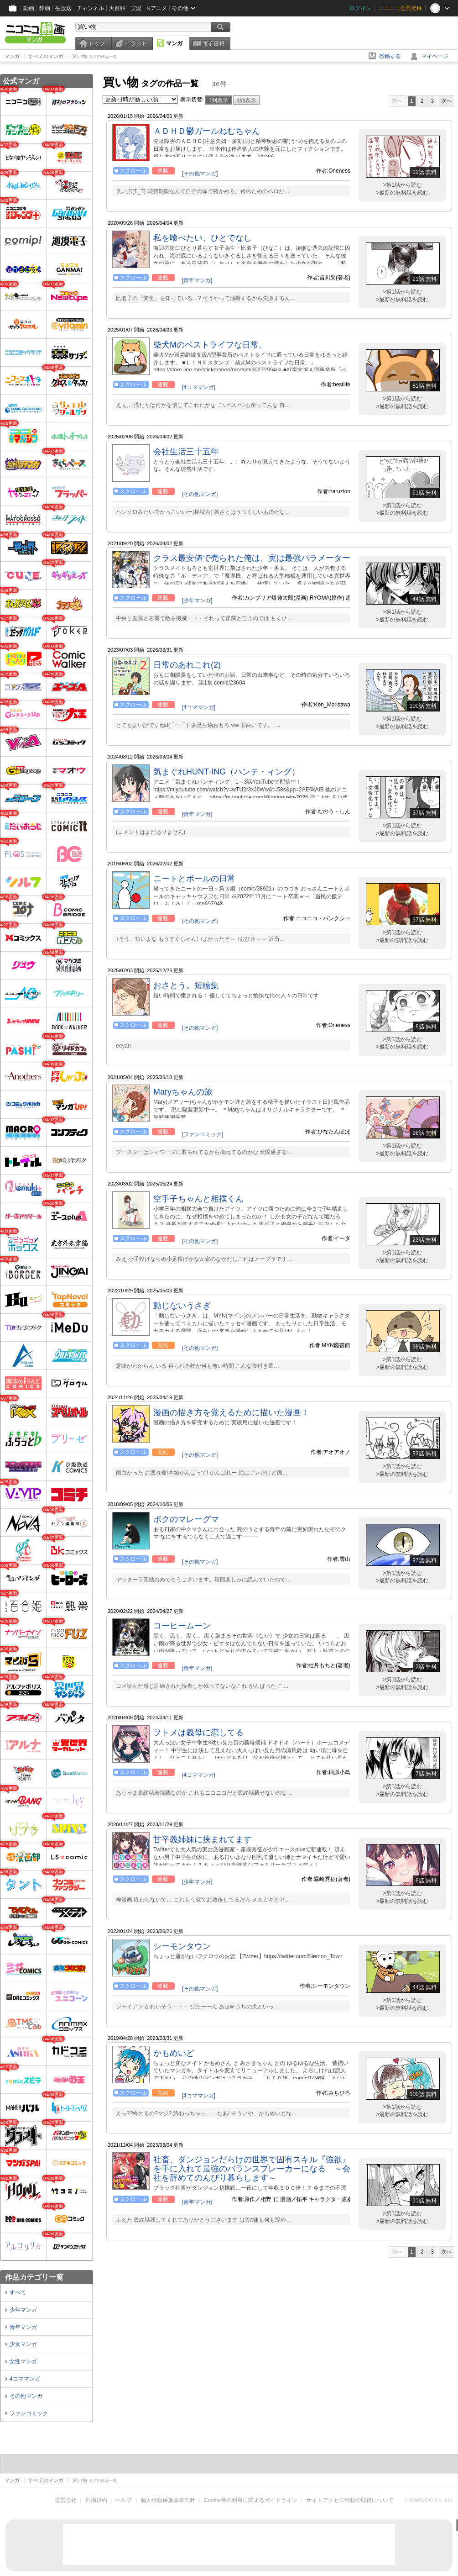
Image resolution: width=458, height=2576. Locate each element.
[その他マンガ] (200, 173)
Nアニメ (156, 8)
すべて (18, 2292)
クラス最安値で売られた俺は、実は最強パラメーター (251, 558)
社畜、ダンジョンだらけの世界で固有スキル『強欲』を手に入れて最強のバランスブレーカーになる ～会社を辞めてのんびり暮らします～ (251, 2168)
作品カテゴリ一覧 (34, 2277)
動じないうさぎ (182, 1305)
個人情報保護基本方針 (168, 2500)
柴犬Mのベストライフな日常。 (210, 344)
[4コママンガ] (198, 387)
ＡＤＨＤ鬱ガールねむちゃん (206, 131)
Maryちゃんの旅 (183, 1091)
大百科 (117, 8)
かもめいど (173, 2053)
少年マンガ (23, 2310)
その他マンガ (26, 2396)
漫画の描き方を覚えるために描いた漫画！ (231, 1412)
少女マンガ (23, 2344)
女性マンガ (23, 2361)
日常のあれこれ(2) (187, 664)
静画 (44, 8)
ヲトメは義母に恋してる (198, 1732)
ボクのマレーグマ (186, 1519)
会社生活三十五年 (186, 451)
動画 (28, 8)
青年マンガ (23, 2327)
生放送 (63, 8)
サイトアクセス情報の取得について (350, 2500)
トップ (96, 43)
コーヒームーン (182, 1625)
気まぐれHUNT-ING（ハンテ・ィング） (226, 771)
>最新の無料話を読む (402, 193)
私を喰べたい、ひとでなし (202, 237)
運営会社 (66, 2500)
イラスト (136, 43)
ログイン (360, 8)
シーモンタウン (182, 1946)
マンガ (174, 43)
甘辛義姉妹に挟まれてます (202, 1839)
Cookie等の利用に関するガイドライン (250, 2500)
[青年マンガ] (197, 280)
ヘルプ (123, 2500)
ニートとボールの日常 (194, 878)
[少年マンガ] (197, 600)
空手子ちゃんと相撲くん (198, 1198)
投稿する (390, 56)
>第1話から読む (402, 185)
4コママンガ (25, 2379)
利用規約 (96, 2500)
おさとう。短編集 (186, 985)
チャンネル (90, 8)
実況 (135, 8)
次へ (446, 101)
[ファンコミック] (203, 1134)
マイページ (434, 56)
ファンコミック (29, 2413)
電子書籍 (213, 43)
